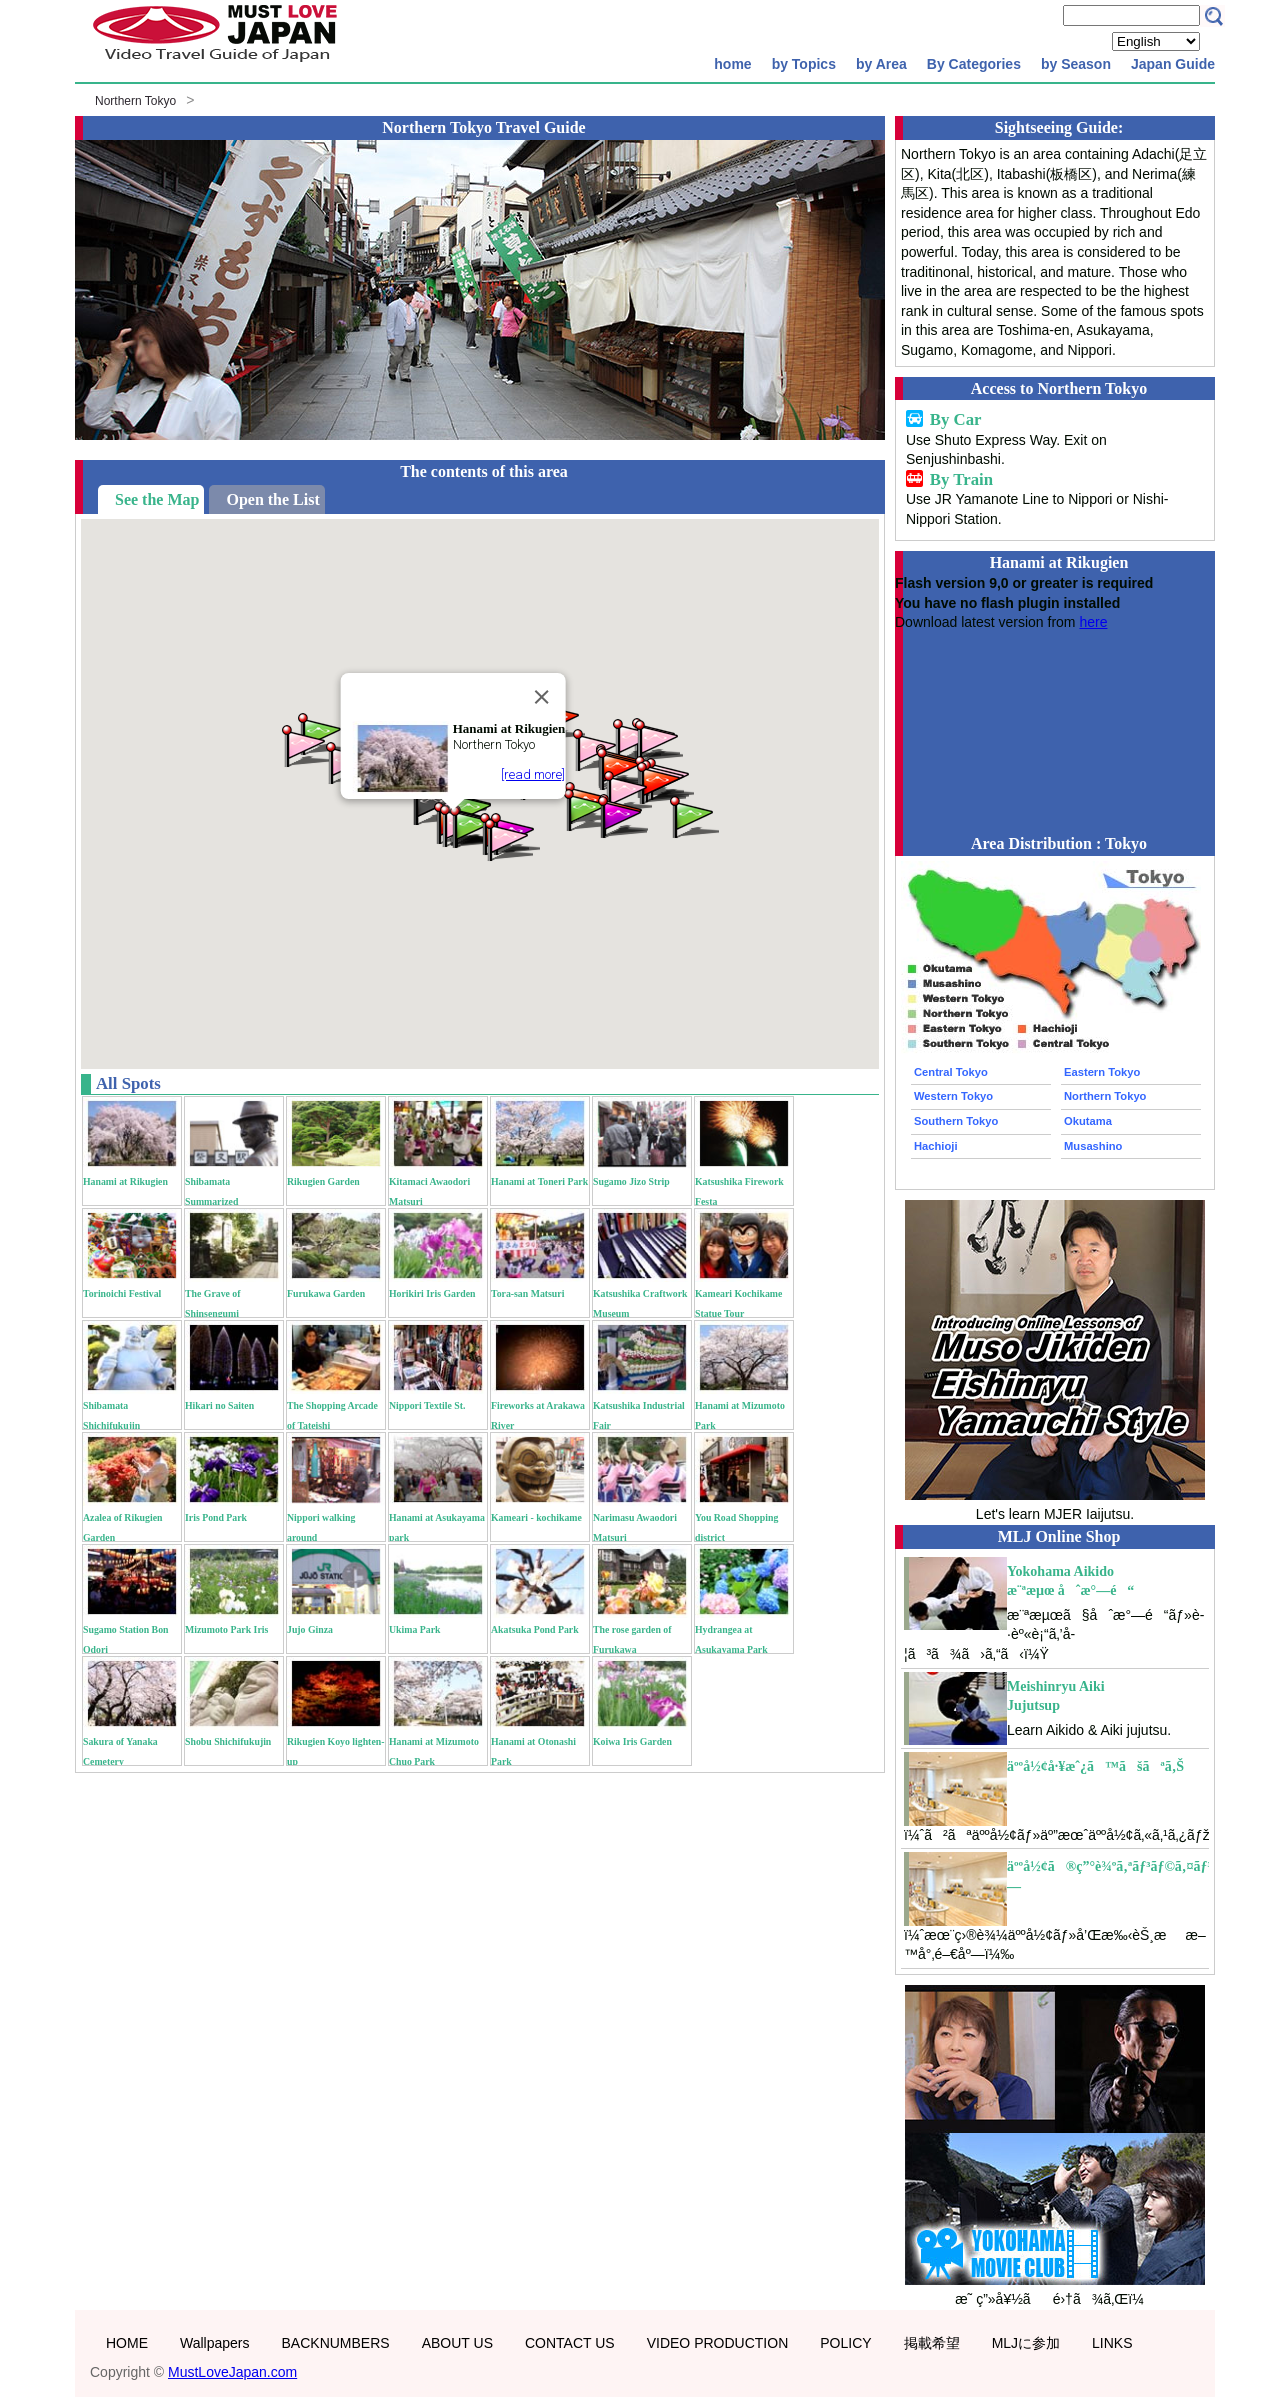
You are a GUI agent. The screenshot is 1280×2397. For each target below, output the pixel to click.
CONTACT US (570, 2343)
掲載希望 (932, 2343)
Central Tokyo (951, 1072)
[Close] (541, 697)
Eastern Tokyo (1102, 1072)
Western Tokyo (953, 1096)
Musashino (1093, 1146)
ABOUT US (457, 2343)
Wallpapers (215, 2343)
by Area (881, 64)
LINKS (1112, 2343)
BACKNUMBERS (336, 2343)
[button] (660, 781)
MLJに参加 (1026, 2343)
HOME (127, 2343)
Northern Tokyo (135, 101)
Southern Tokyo (956, 1121)
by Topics (804, 64)
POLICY (845, 2343)
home (732, 64)
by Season (1076, 64)
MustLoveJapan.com (232, 2372)
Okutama (1088, 1121)
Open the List (272, 499)
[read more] (533, 774)
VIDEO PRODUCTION (718, 2343)
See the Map (157, 499)
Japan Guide (1173, 64)
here (1093, 622)
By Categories (974, 64)
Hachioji (936, 1146)
